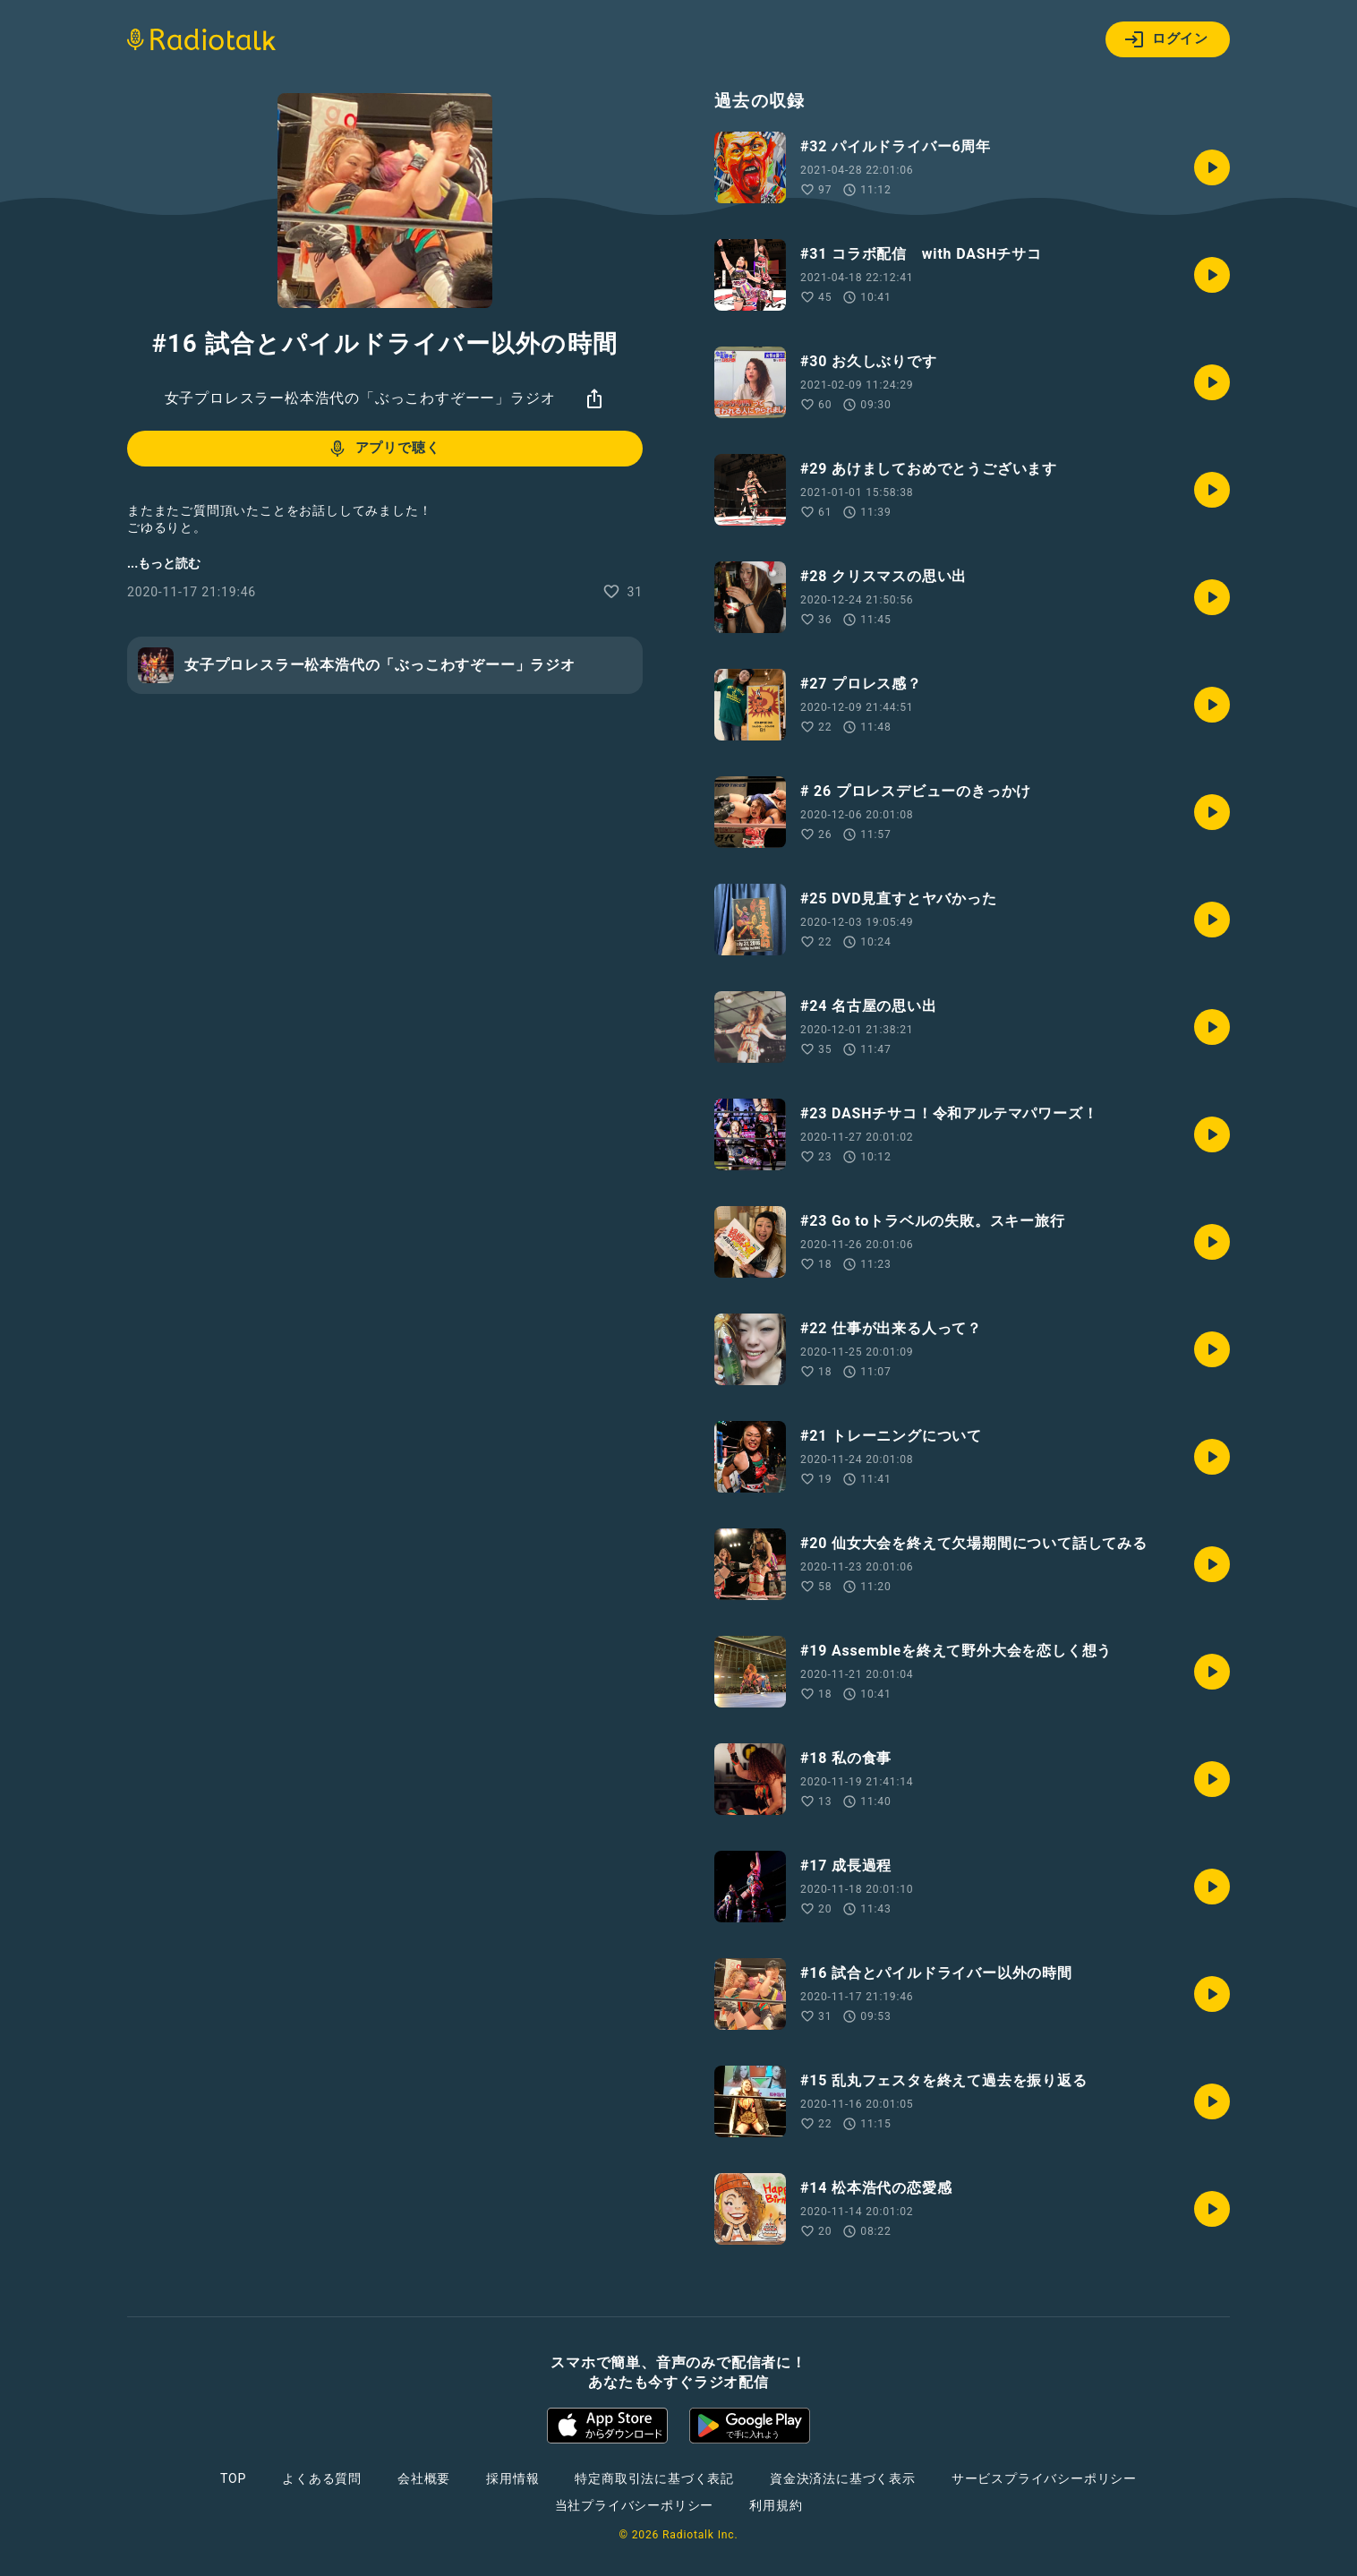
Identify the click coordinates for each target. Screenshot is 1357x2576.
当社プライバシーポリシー (634, 2505)
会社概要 (423, 2478)
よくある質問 (322, 2478)
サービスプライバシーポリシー (1044, 2478)
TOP (233, 2478)
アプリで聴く (383, 448)
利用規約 (775, 2505)
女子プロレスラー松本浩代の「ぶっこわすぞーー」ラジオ (360, 398)
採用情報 (512, 2478)
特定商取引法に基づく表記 (654, 2478)
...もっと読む (164, 563)
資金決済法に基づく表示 (843, 2478)
